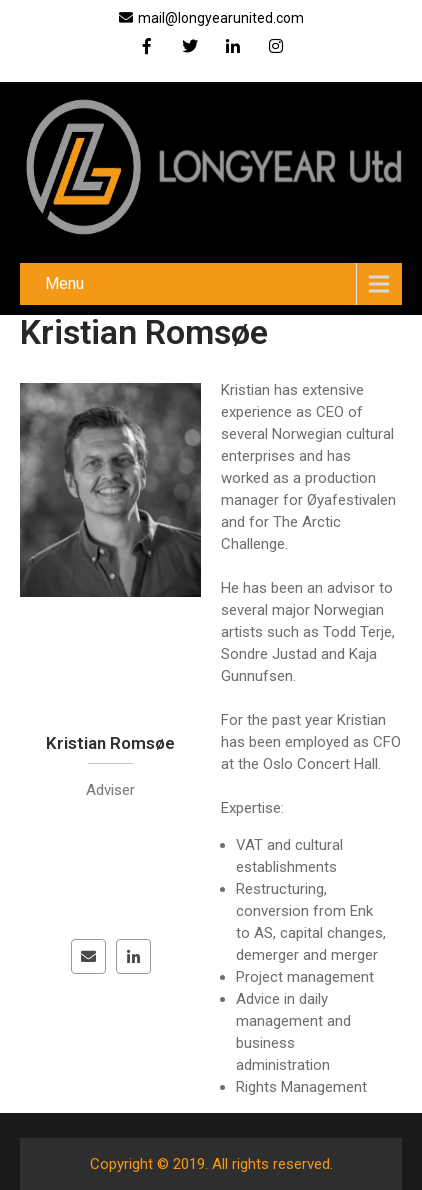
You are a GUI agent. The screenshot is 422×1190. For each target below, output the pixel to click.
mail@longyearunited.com (211, 18)
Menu (64, 283)
